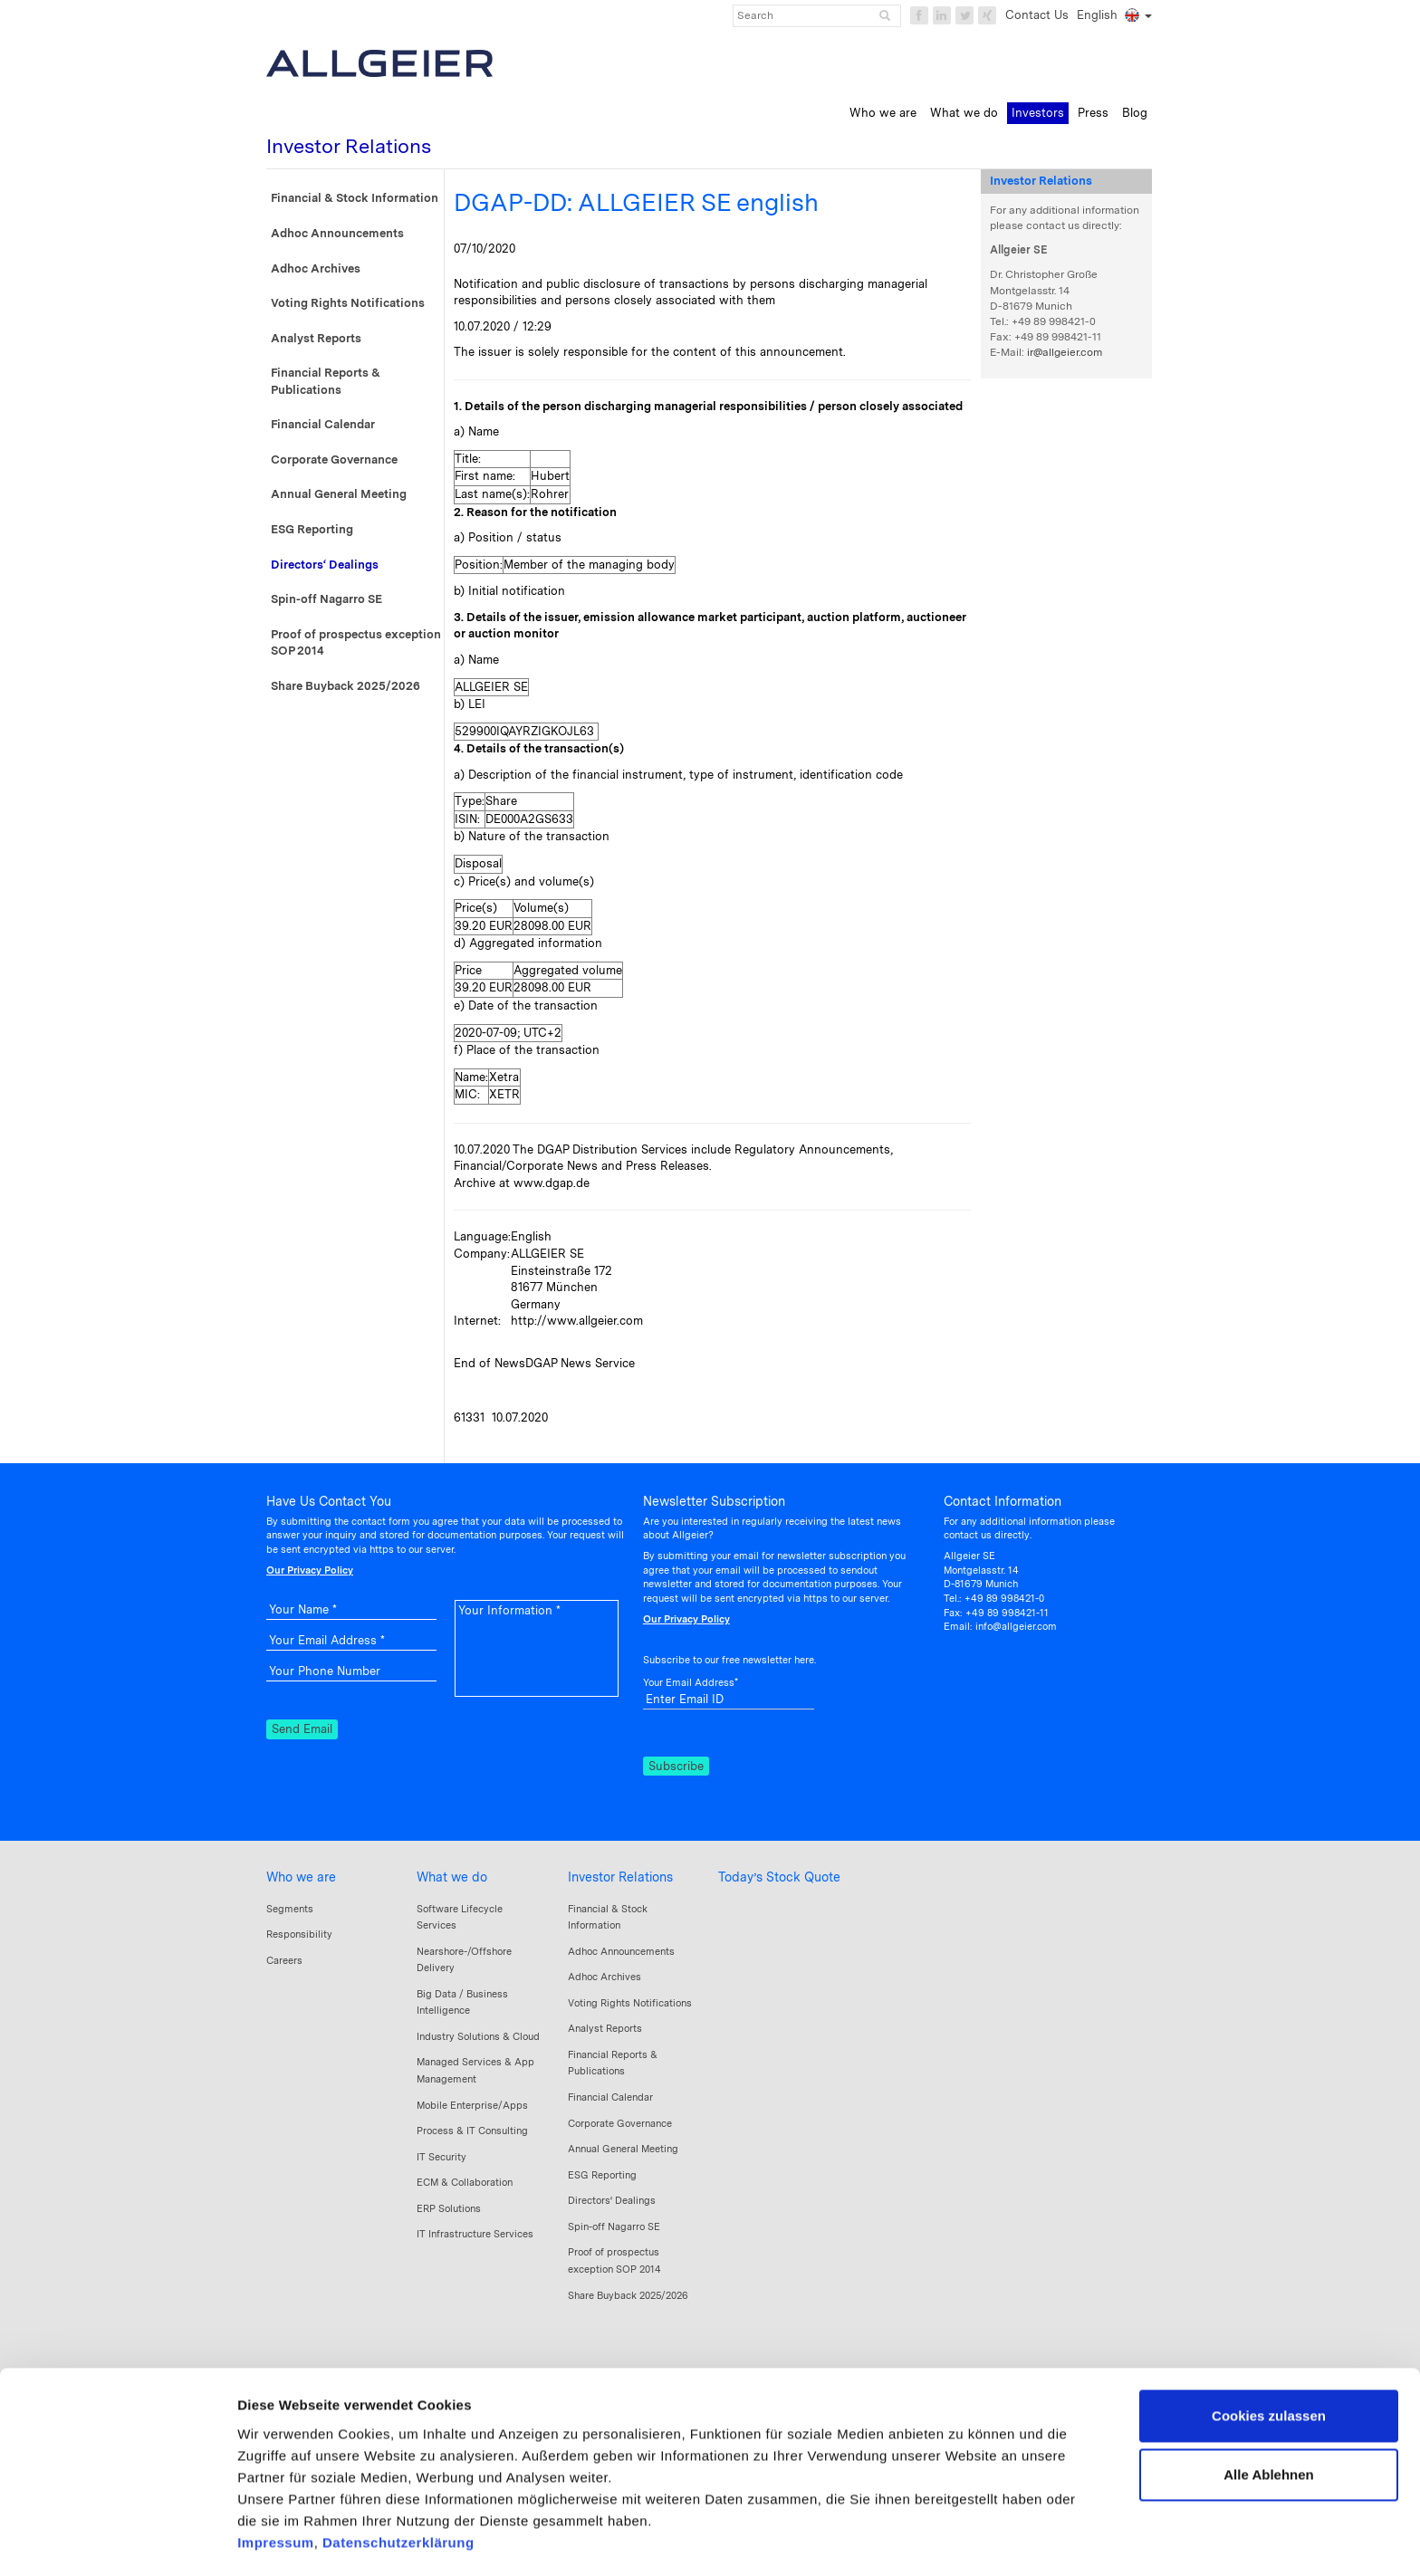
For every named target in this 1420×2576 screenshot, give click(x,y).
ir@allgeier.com (1064, 352)
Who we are (301, 1877)
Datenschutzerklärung (398, 2468)
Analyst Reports (316, 338)
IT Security (441, 2156)
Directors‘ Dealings (325, 564)
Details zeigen (283, 2540)
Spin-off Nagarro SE (326, 599)
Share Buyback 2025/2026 (345, 686)
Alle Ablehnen (1268, 2400)
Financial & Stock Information (354, 198)
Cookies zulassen (1269, 2342)
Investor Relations (620, 1877)
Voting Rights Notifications (348, 303)
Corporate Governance (334, 459)
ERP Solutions (449, 2208)
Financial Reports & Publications (325, 381)
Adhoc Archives (315, 268)
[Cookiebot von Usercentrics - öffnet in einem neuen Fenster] (117, 2540)
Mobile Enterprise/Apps (472, 2105)
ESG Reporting (312, 529)
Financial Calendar (323, 424)
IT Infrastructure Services (475, 2233)
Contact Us (1037, 15)
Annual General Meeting (339, 494)
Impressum (275, 2468)
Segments (289, 1908)
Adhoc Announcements (337, 233)
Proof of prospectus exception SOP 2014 (356, 642)
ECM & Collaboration (465, 2182)
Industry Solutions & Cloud (478, 2036)
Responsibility (299, 1934)
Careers (284, 1960)
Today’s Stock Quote (779, 1877)
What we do (452, 1877)
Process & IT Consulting (472, 2130)
